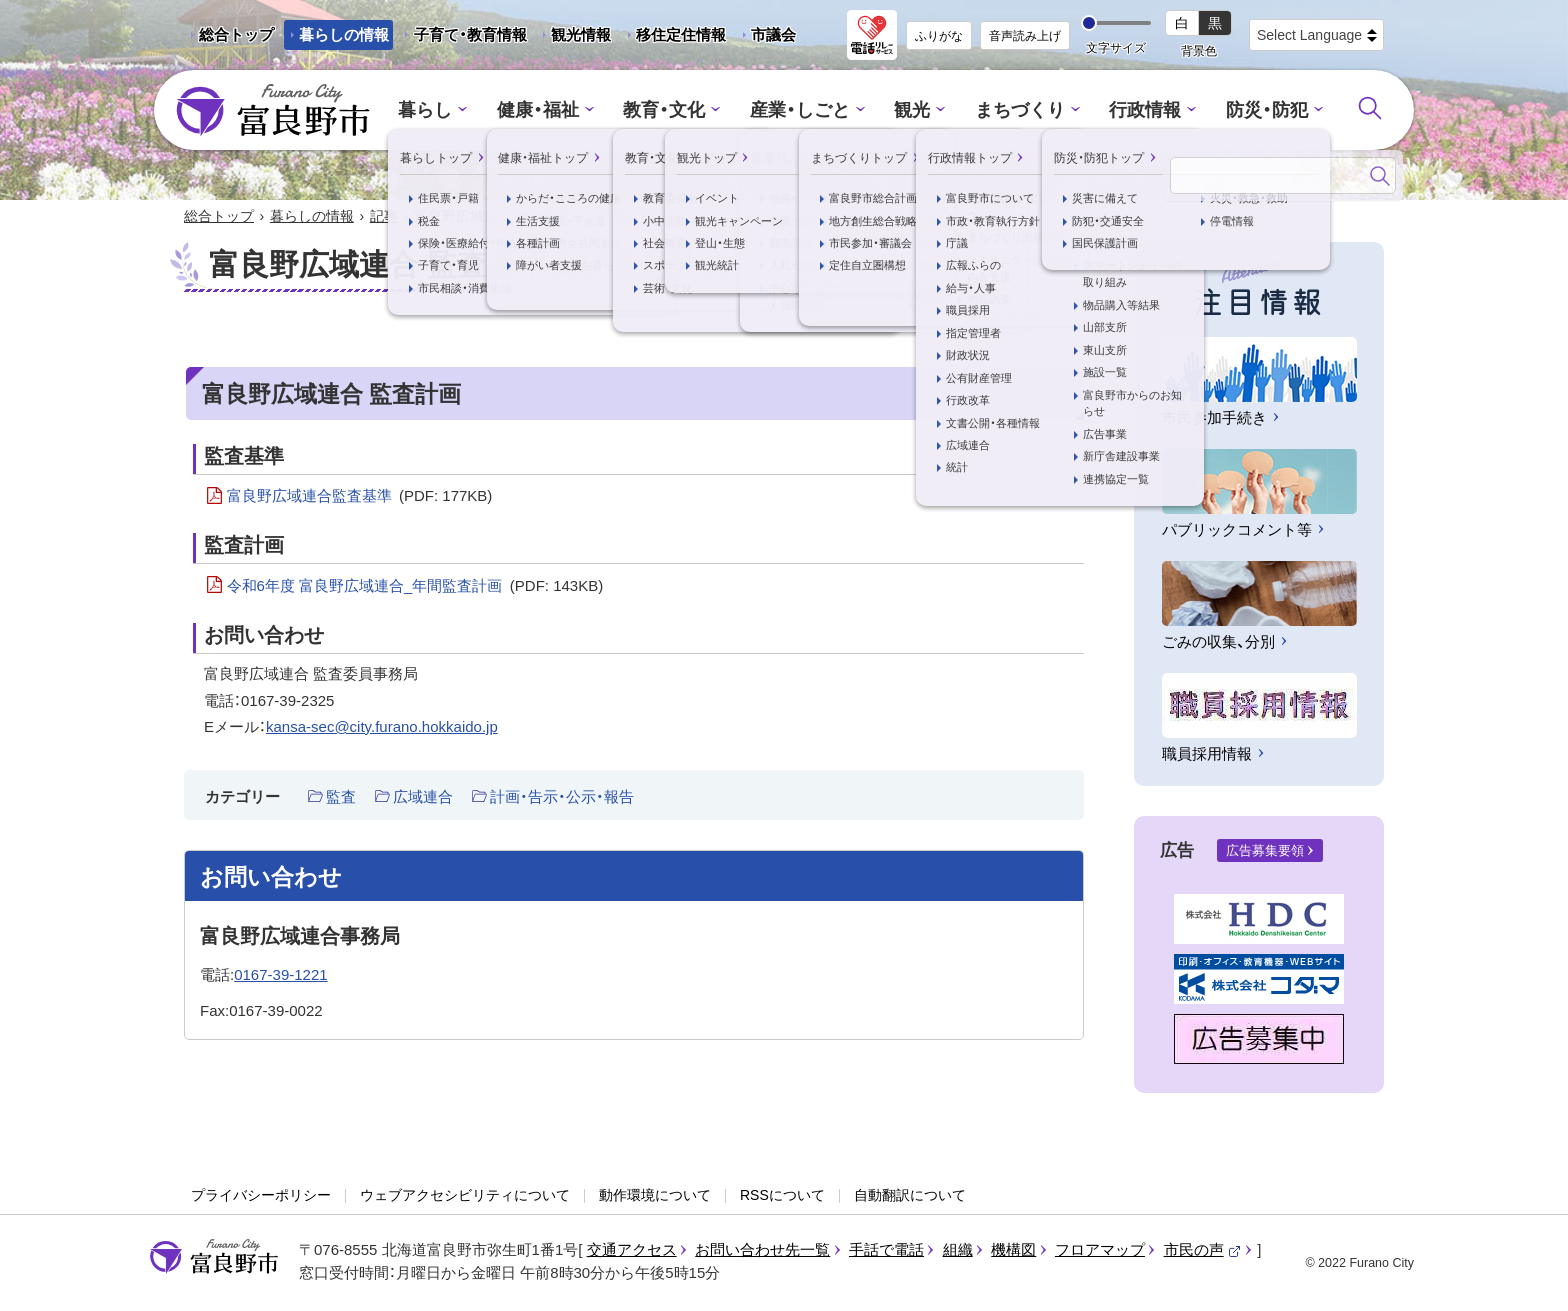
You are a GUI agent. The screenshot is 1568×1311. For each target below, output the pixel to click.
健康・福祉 (550, 110)
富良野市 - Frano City (273, 111)
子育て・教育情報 (470, 34)
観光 (910, 110)
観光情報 (573, 38)
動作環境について (655, 1197)
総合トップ (236, 34)
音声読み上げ (1025, 36)
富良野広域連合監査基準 (360, 498)
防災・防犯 (1250, 110)
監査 (341, 797)
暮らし (442, 110)
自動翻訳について (910, 1197)
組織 (958, 1251)
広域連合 (423, 797)
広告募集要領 (1265, 852)
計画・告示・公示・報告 (562, 797)
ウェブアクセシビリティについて (465, 1197)
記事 (384, 218)
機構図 (1013, 1251)
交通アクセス (632, 1251)
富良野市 (214, 1259)
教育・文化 (671, 110)
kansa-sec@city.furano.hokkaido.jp (382, 728)
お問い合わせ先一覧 (762, 1251)
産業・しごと (801, 110)
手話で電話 (886, 1251)
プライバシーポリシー (261, 1197)
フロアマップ (1100, 1251)
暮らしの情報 (344, 34)
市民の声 (1203, 1251)
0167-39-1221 (280, 975)
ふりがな (939, 36)
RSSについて (782, 1197)
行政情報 (1134, 110)
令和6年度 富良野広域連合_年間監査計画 (415, 588)
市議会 (773, 34)
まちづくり (1013, 110)
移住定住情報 (673, 38)
